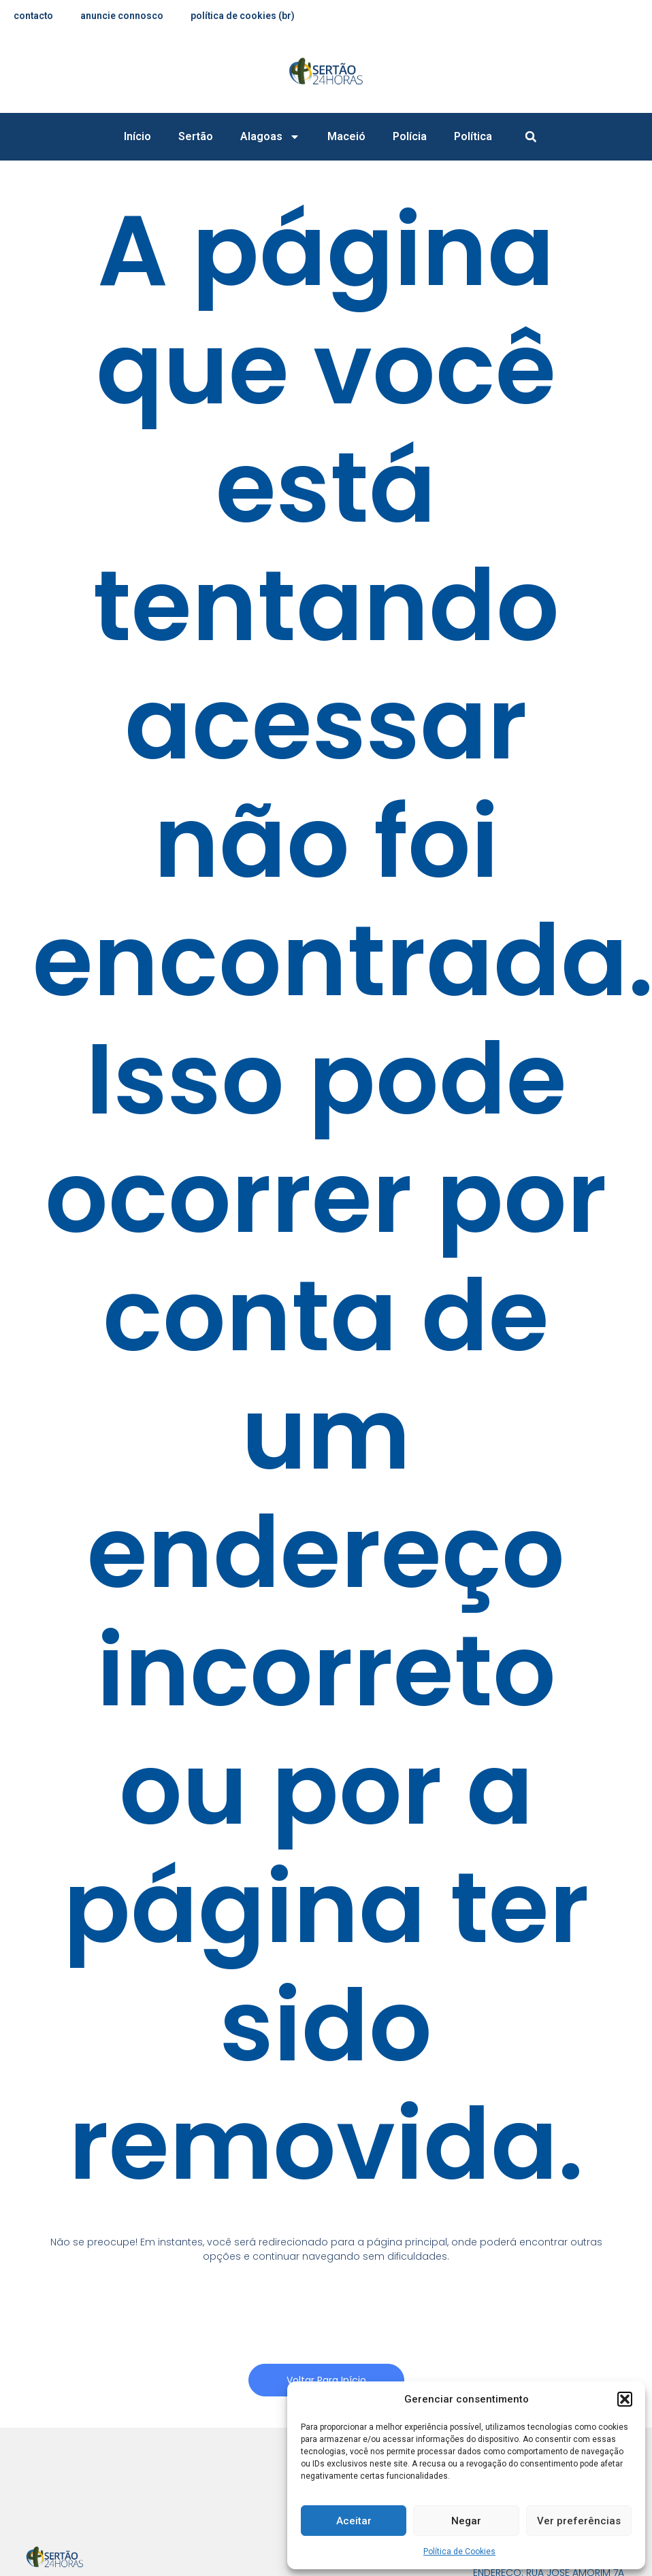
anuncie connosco (123, 15)
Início (137, 136)
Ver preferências (579, 2521)
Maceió (346, 136)
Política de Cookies (459, 2551)
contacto (34, 15)
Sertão (195, 136)
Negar (466, 2521)
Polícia (410, 136)
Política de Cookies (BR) (244, 15)
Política (473, 136)
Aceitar (354, 2521)
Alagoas (270, 136)
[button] (625, 2399)
